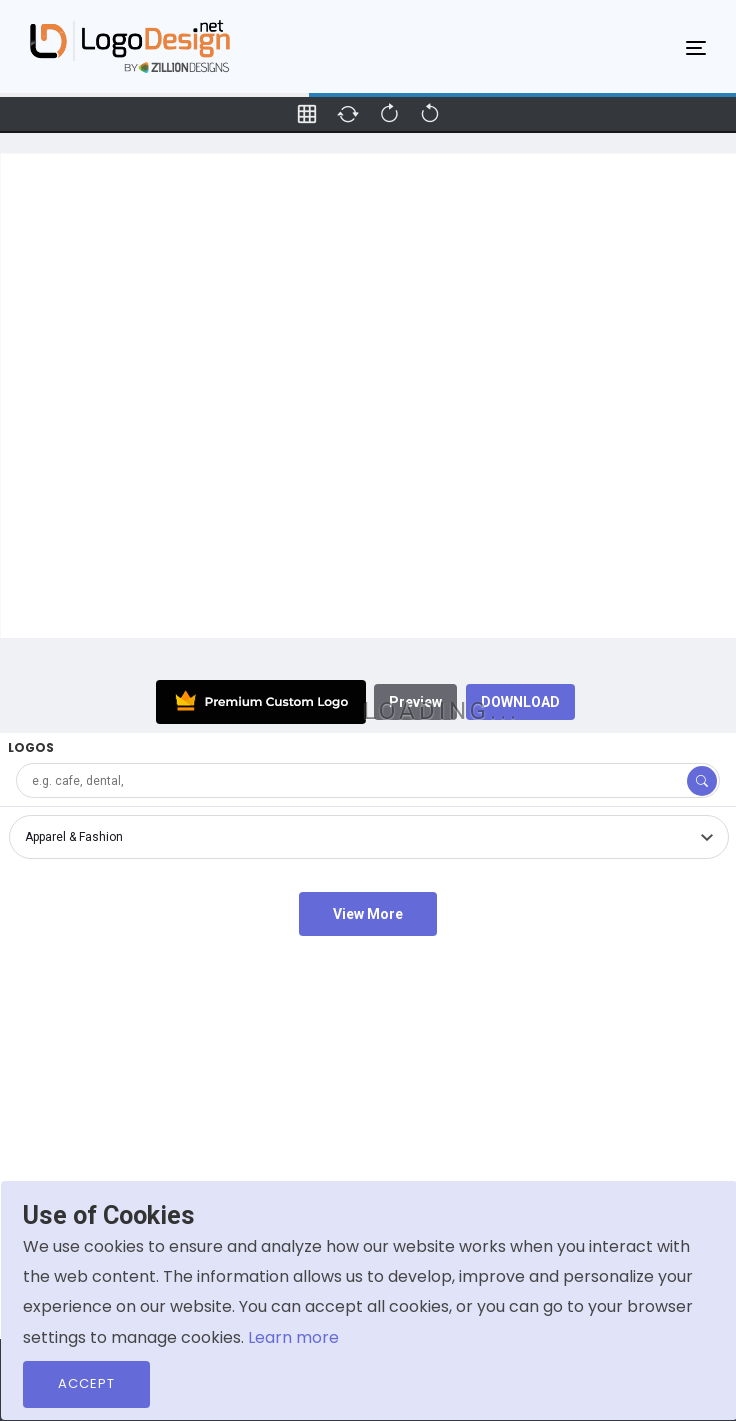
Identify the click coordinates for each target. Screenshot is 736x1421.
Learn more (293, 1337)
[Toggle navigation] (696, 47)
